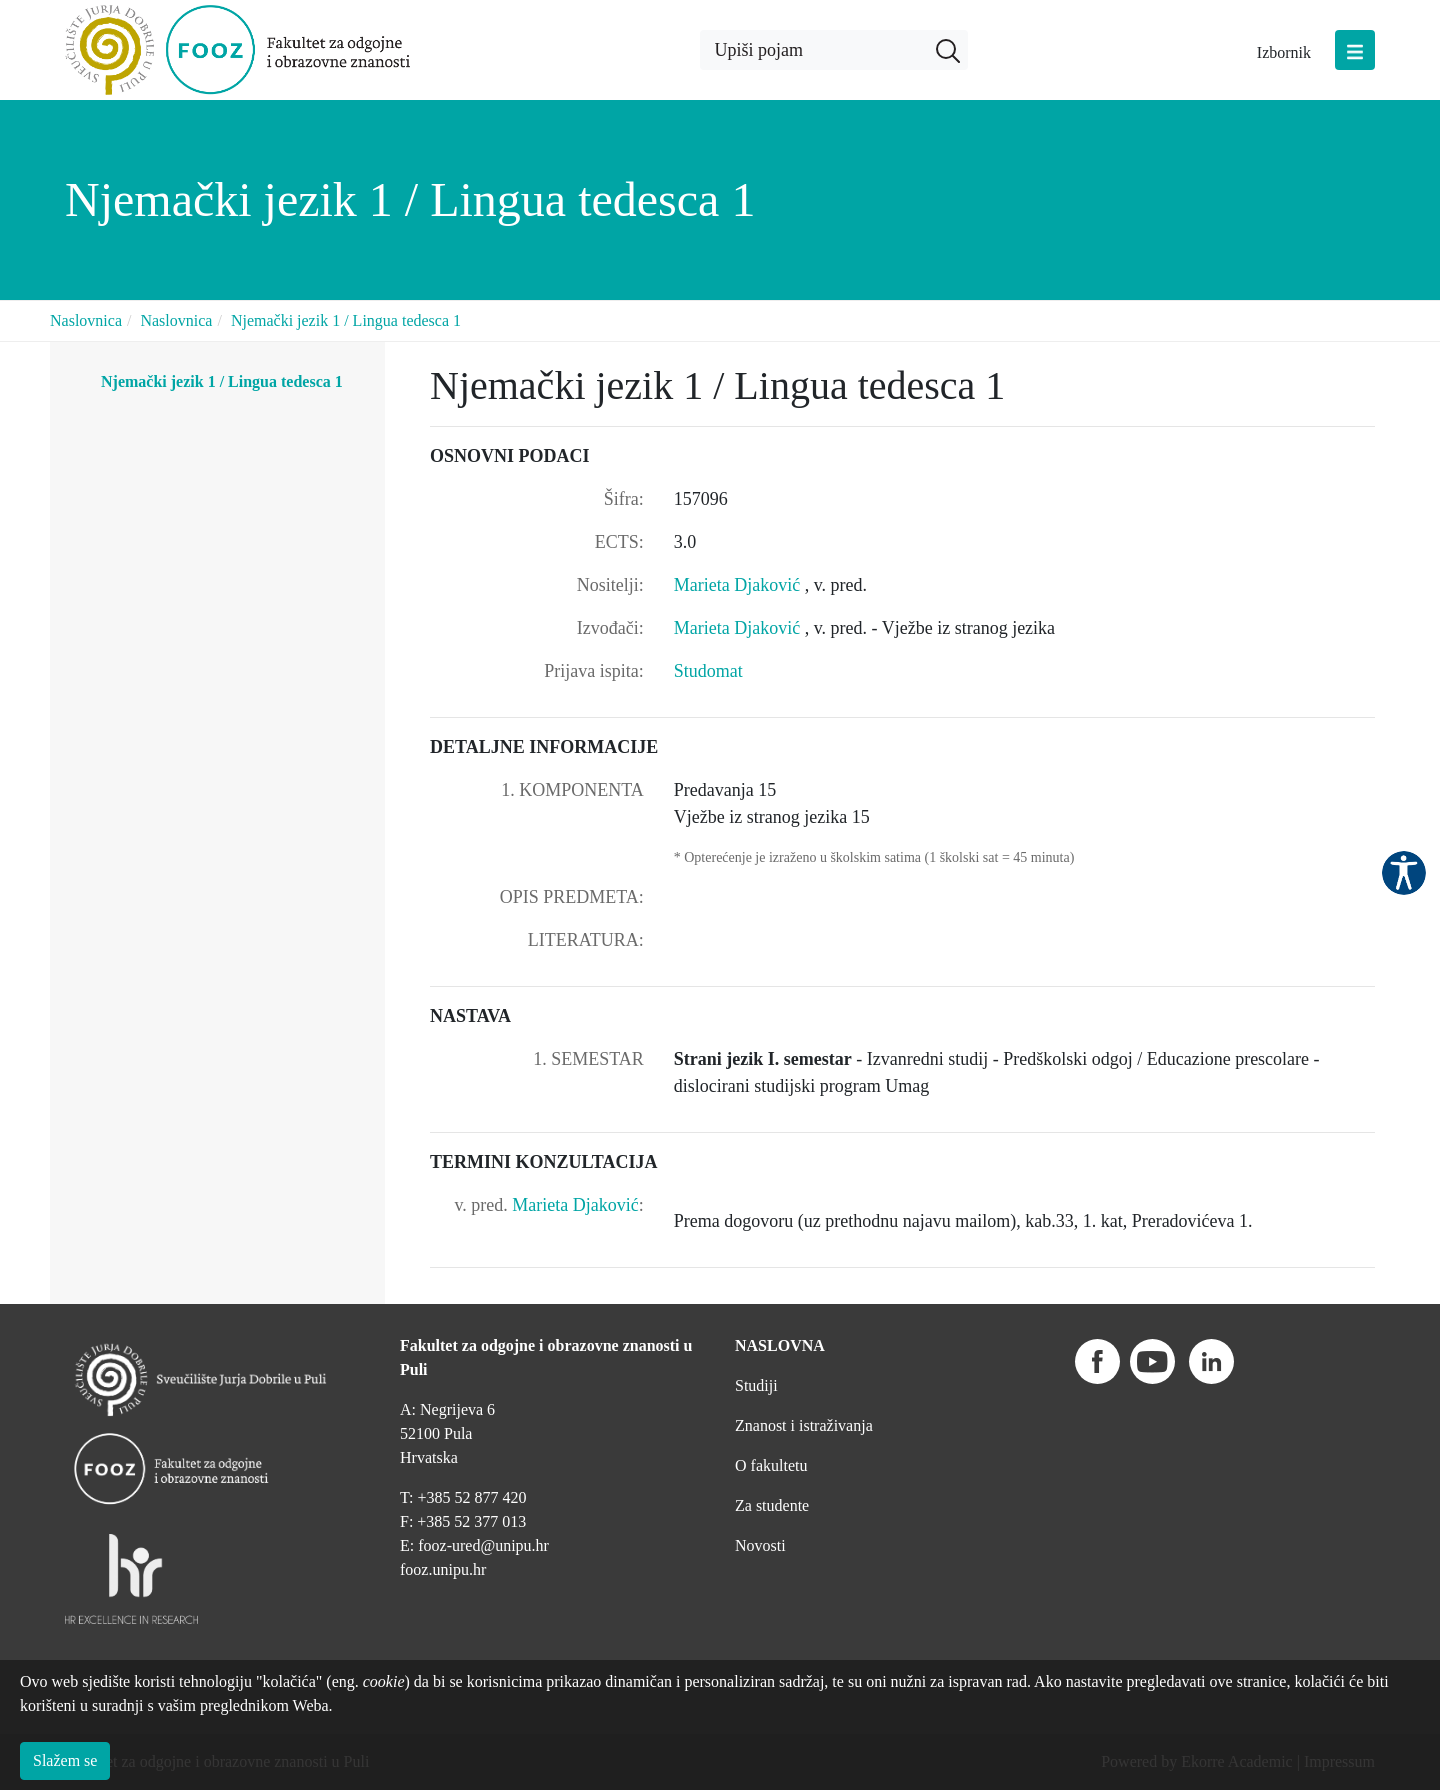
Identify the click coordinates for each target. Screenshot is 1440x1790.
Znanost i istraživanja (804, 1425)
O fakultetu (771, 1465)
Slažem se (65, 1760)
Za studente (772, 1505)
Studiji (756, 1385)
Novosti (760, 1545)
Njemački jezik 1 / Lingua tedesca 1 (346, 320)
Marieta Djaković (739, 585)
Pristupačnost (1404, 873)
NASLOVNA (780, 1345)
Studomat (708, 671)
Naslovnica (86, 320)
